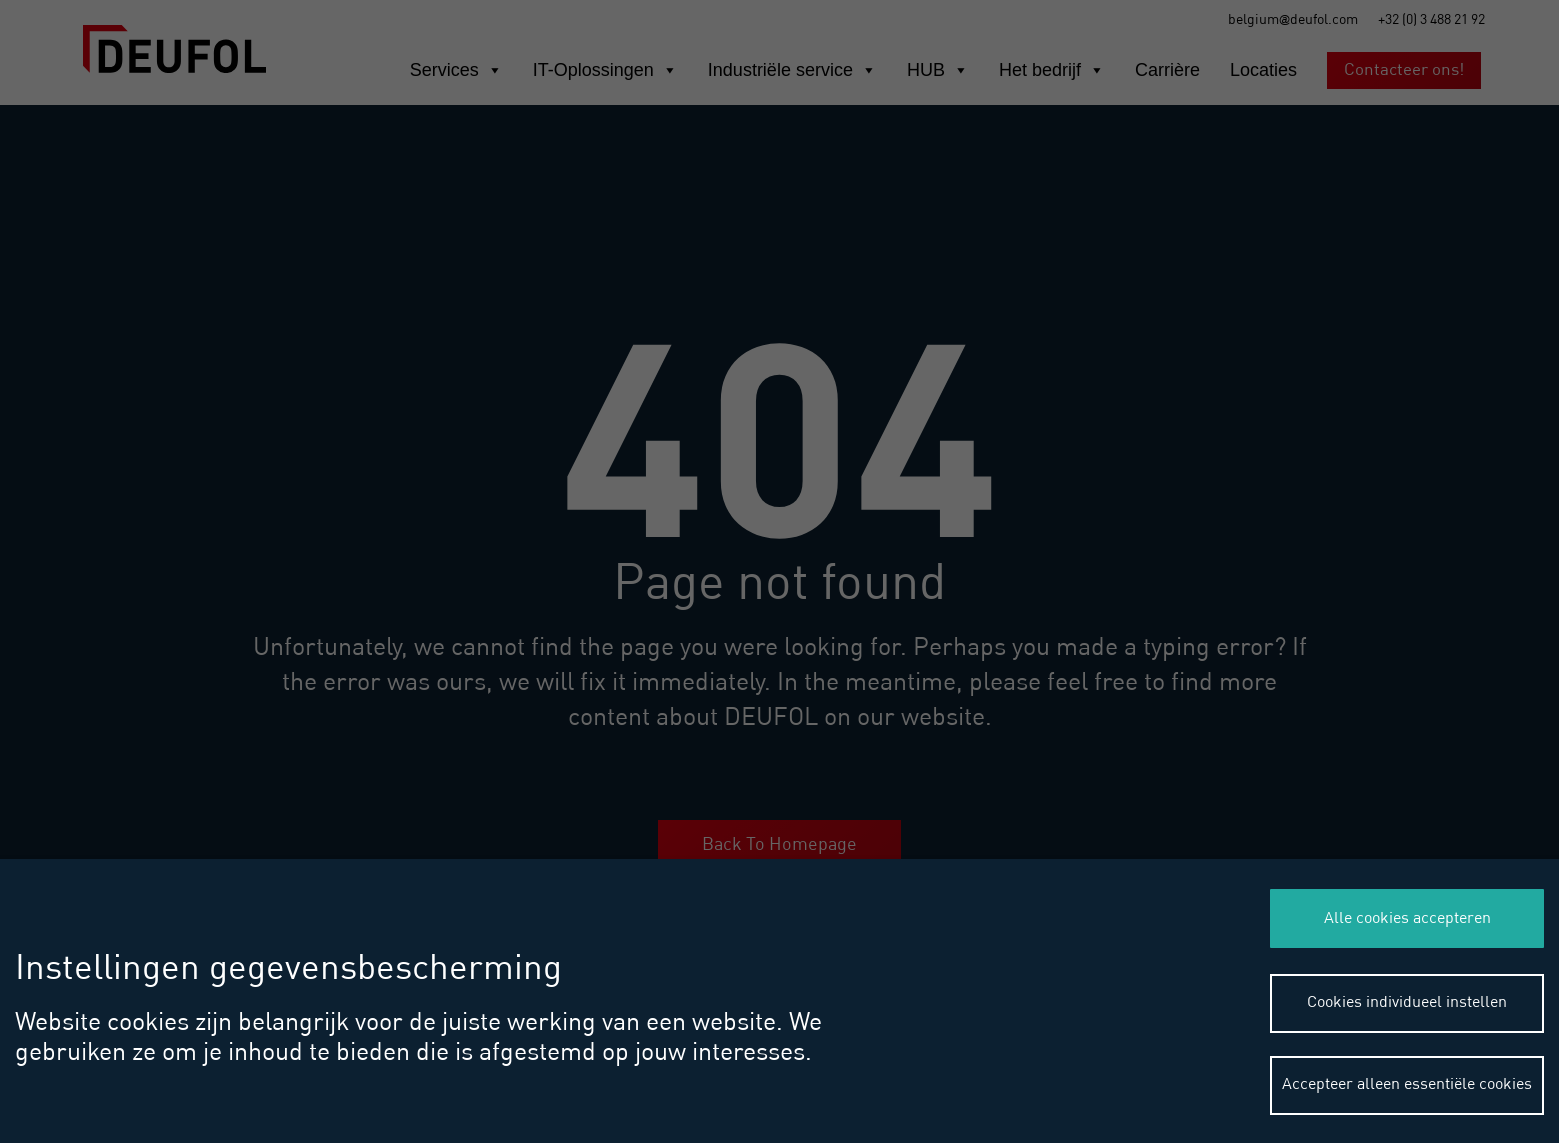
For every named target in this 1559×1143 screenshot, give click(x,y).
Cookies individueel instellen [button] (1407, 1003)
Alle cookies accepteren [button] (1407, 919)
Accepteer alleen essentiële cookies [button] (1407, 1085)
